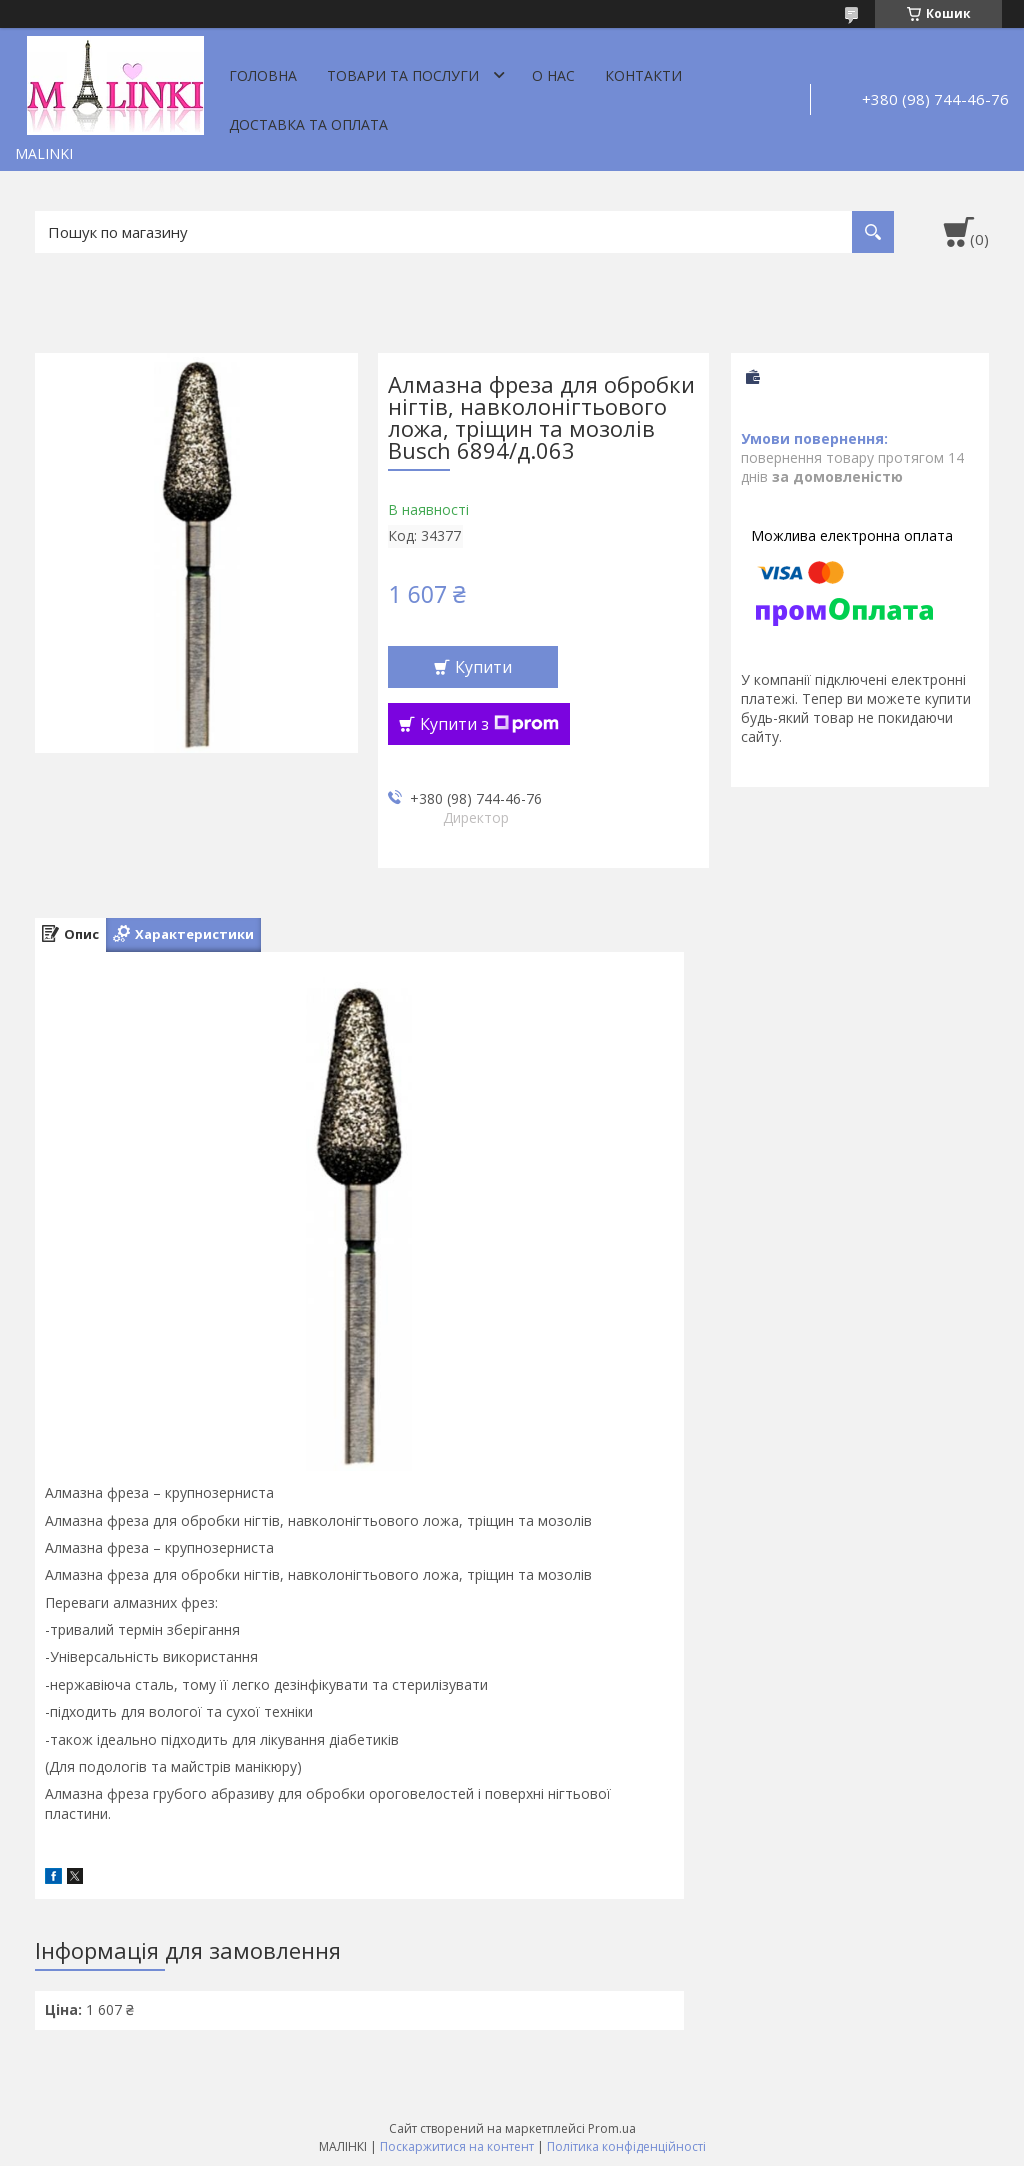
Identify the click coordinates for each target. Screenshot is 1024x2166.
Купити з (489, 724)
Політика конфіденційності (626, 2146)
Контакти (643, 75)
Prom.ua (612, 2128)
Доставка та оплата (308, 124)
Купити (483, 667)
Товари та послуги (403, 75)
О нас (553, 75)
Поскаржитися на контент (457, 2146)
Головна (263, 75)
